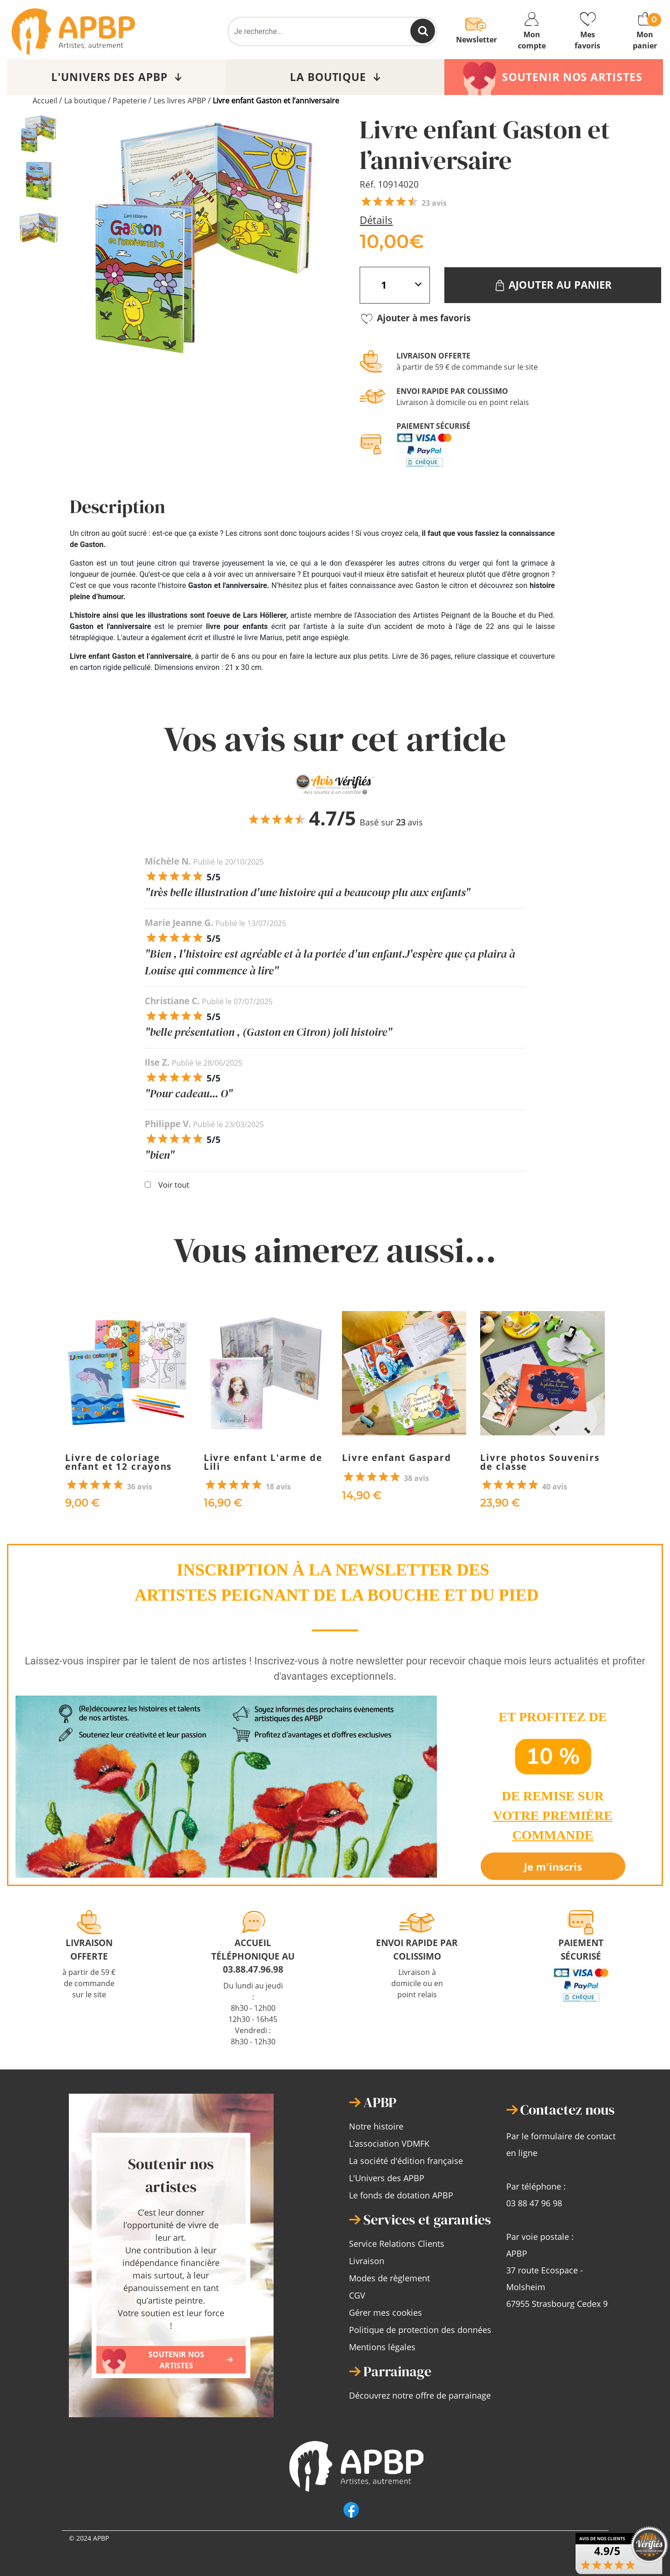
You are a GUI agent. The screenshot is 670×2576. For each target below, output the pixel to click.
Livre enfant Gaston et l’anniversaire (276, 100)
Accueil (45, 100)
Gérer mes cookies (385, 2312)
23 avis (434, 203)
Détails (376, 220)
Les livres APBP (180, 100)
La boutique (85, 100)
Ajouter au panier (553, 285)
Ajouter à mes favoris (414, 319)
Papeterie (130, 100)
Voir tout (173, 1184)
